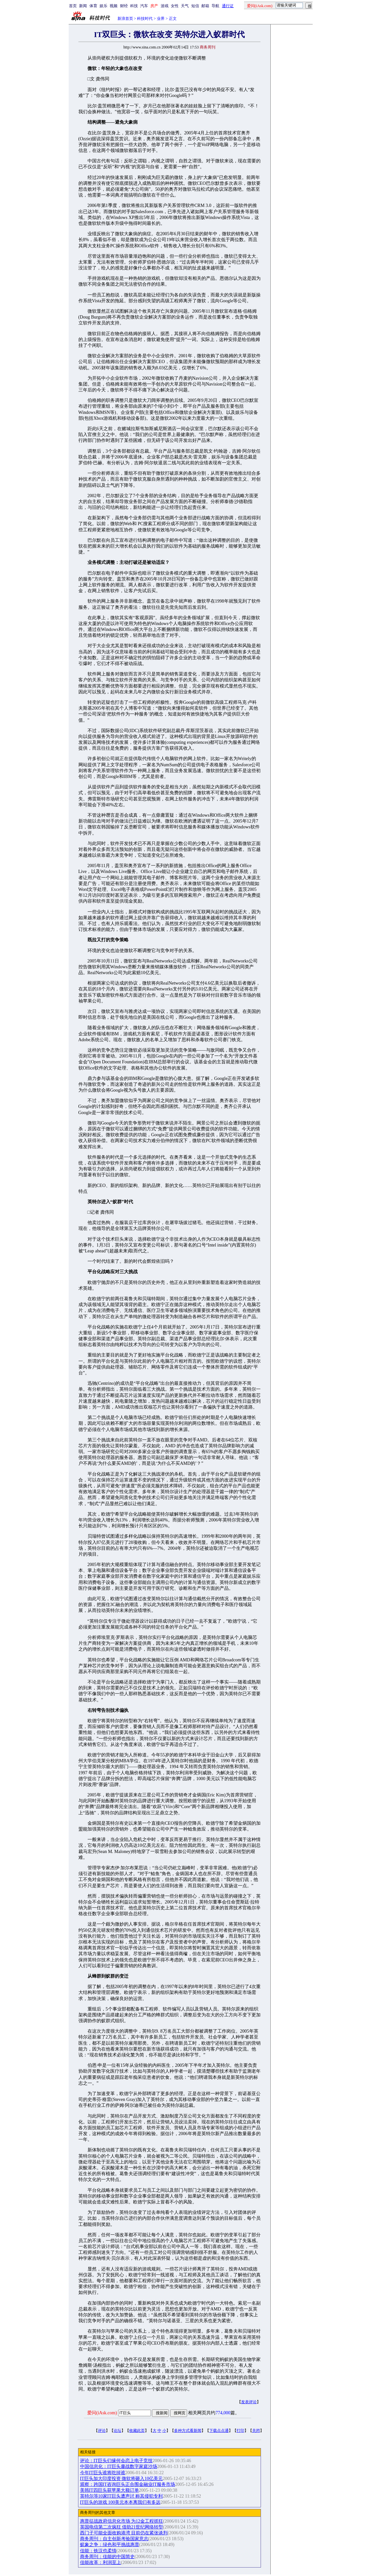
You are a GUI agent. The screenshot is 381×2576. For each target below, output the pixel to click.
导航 (215, 6)
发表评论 (249, 2402)
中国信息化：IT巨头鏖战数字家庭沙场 (118, 2466)
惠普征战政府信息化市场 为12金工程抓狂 (121, 2521)
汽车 (144, 6)
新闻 (83, 6)
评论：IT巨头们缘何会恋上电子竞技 (116, 2460)
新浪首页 (125, 18)
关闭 (256, 2430)
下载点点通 (219, 2430)
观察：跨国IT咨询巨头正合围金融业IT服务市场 (127, 2484)
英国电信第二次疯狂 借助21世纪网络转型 (121, 2527)
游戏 (165, 6)
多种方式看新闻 (187, 2430)
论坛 (117, 2430)
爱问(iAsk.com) (102, 2412)
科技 (134, 6)
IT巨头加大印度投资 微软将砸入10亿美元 (121, 2478)
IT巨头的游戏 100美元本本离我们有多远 (120, 2502)
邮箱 (205, 6)
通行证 (228, 6)
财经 (124, 6)
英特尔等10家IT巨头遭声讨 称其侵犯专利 (121, 2496)
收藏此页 (137, 2430)
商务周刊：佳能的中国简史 (107, 2556)
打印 (240, 2430)
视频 (113, 6)
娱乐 (103, 6)
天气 (185, 6)
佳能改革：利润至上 (100, 2562)
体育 (93, 6)
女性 (175, 6)
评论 (102, 2430)
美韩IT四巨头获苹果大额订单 (109, 2490)
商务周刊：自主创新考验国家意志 (114, 2538)
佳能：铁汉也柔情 (98, 2550)
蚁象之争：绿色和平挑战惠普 (109, 2544)
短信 (195, 6)
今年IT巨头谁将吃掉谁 (102, 2472)
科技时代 (145, 18)
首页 (73, 6)
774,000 (222, 2412)
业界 (161, 18)
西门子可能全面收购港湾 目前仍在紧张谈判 (124, 2532)
